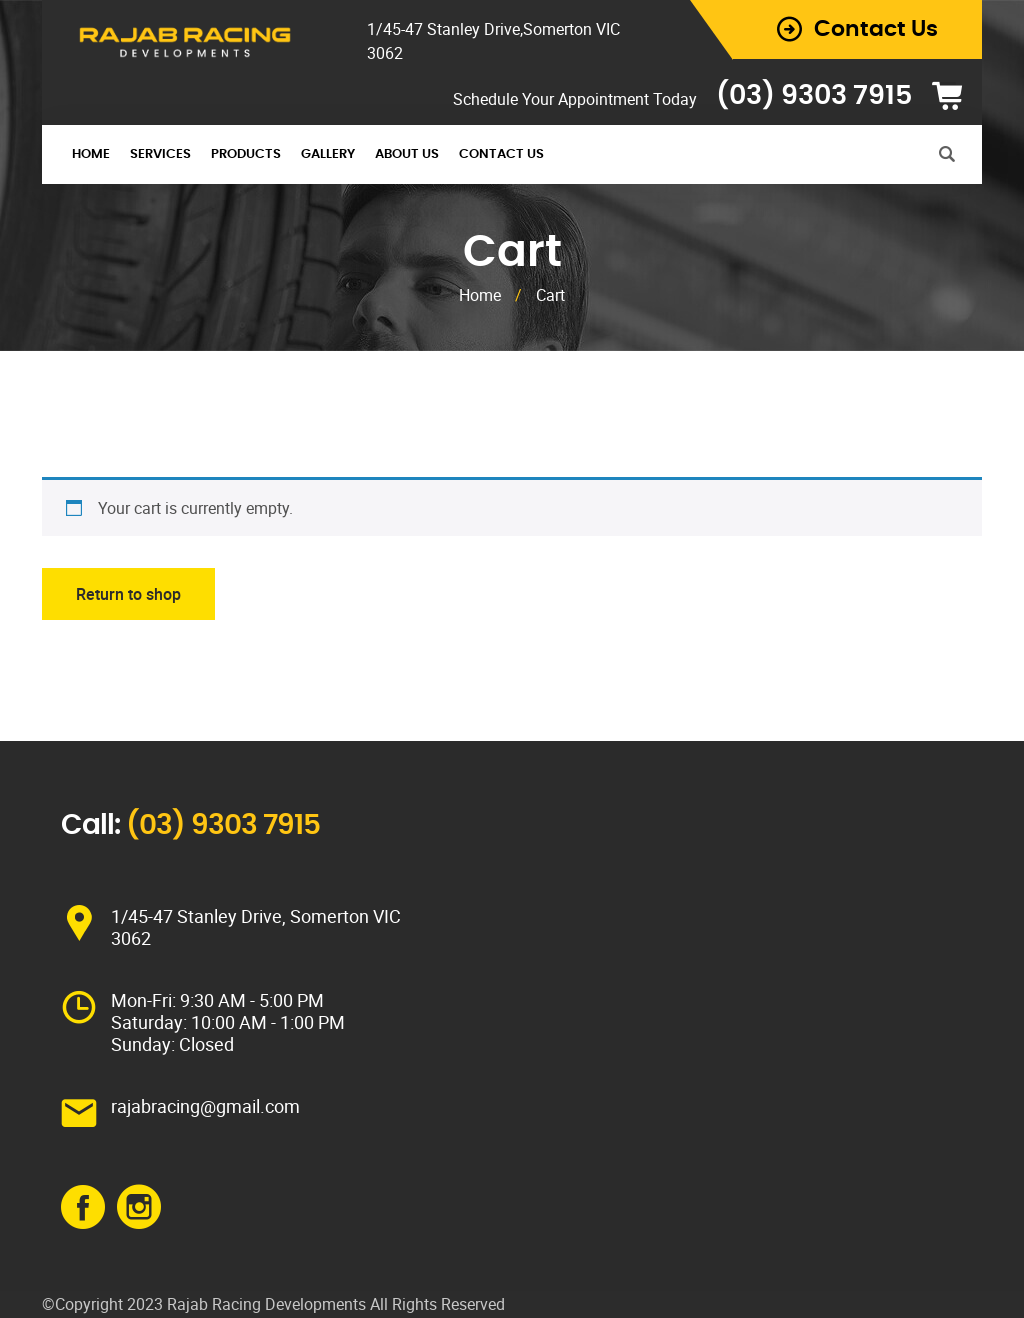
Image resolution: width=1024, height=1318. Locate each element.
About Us (407, 154)
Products (246, 154)
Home (91, 154)
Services (160, 154)
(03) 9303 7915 (814, 95)
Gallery (328, 154)
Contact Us (501, 154)
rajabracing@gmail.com (205, 1106)
